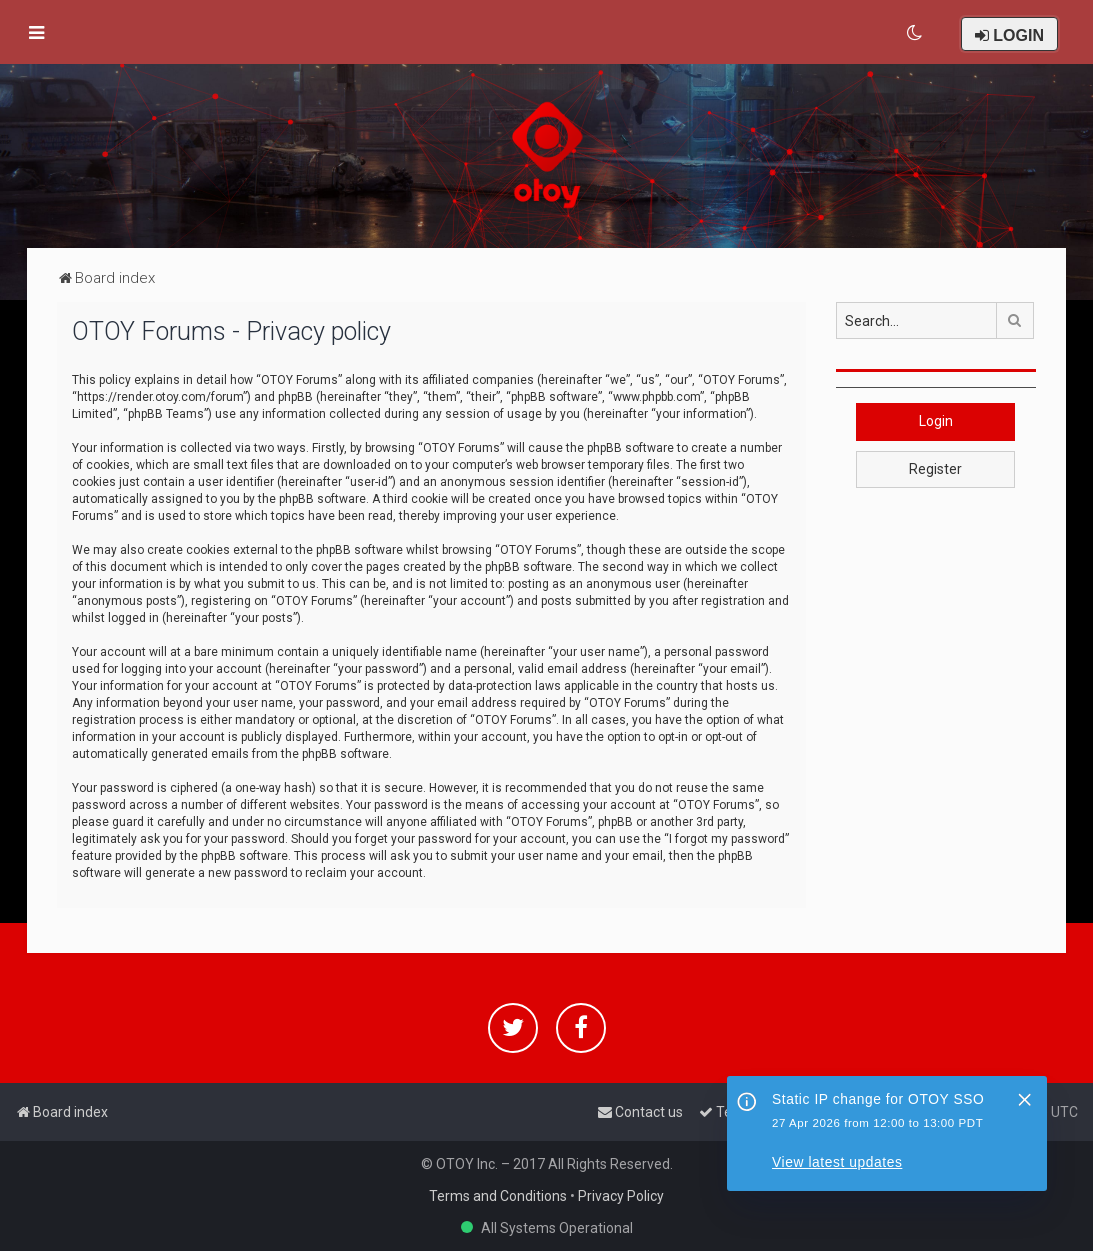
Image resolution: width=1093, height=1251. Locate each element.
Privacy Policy (621, 1196)
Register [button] (935, 469)
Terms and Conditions (498, 1196)
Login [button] (936, 421)
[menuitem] (915, 33)
